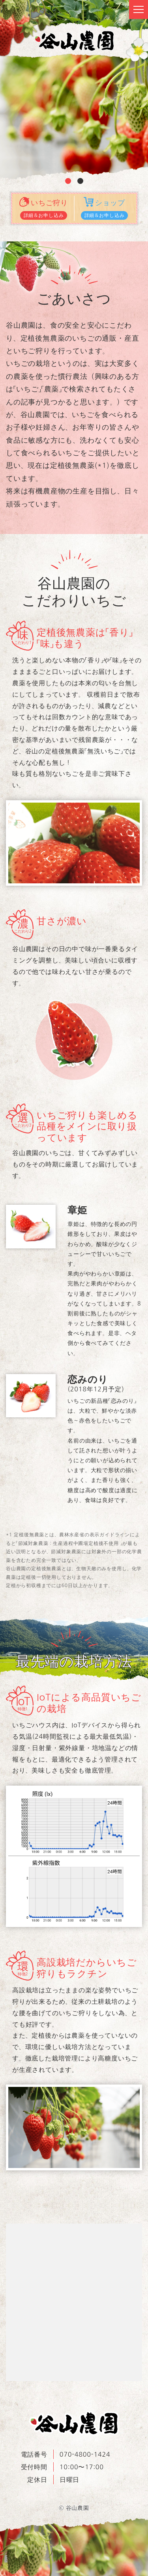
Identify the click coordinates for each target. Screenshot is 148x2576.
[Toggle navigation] (138, 9)
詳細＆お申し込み (44, 215)
